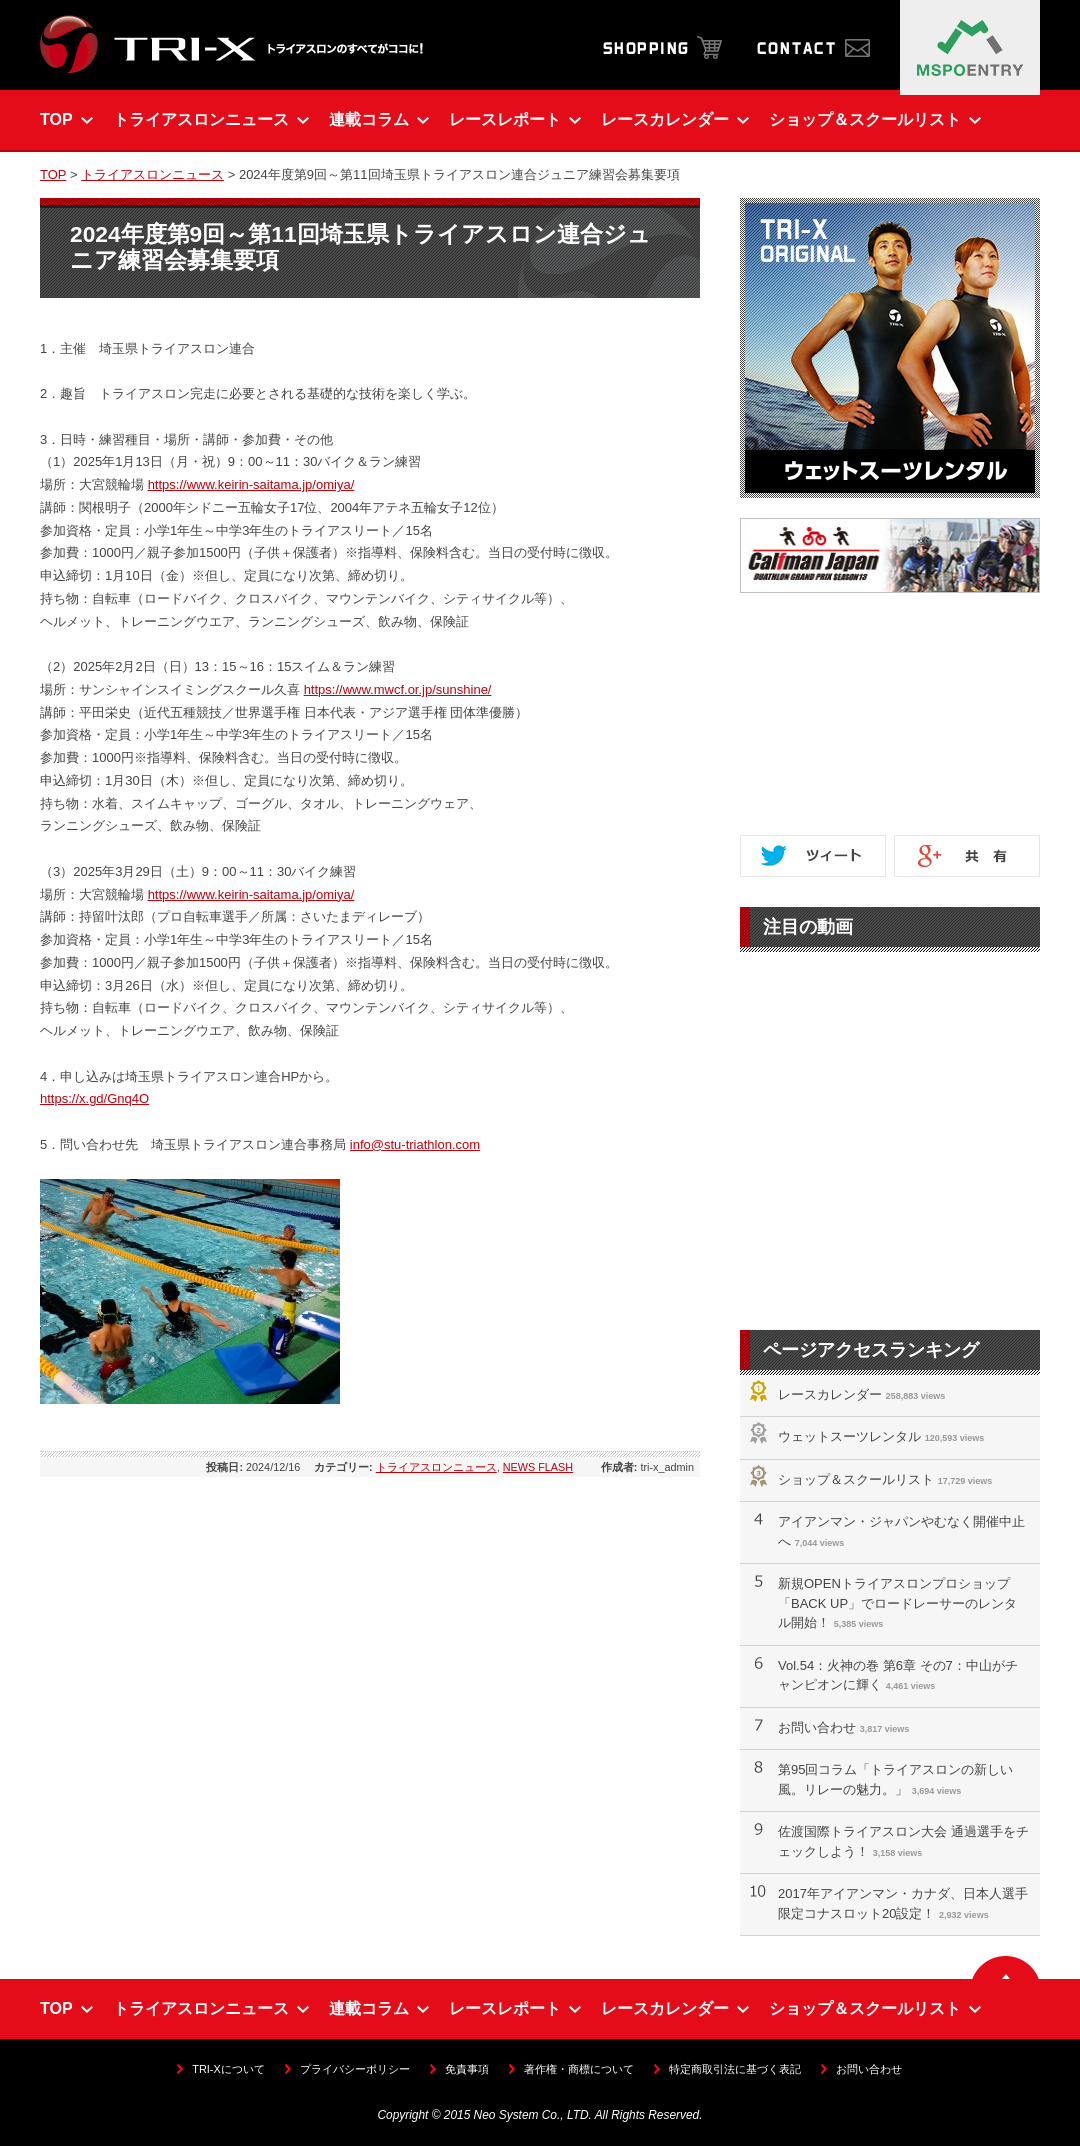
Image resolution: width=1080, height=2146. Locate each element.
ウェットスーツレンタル (849, 1436)
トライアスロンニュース (152, 174)
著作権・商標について (579, 2069)
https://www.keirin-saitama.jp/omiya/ (251, 484)
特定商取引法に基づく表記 (735, 2069)
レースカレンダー (830, 1394)
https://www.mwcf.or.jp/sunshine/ (398, 689)
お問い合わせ (817, 1727)
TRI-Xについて (228, 2069)
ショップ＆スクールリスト (856, 1479)
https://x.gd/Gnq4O (94, 1098)
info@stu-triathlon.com (415, 1144)
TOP (53, 174)
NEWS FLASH (538, 1467)
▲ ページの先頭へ (1005, 1967)
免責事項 (467, 2069)
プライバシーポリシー (355, 2069)
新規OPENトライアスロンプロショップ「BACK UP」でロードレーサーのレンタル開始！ (897, 1603)
